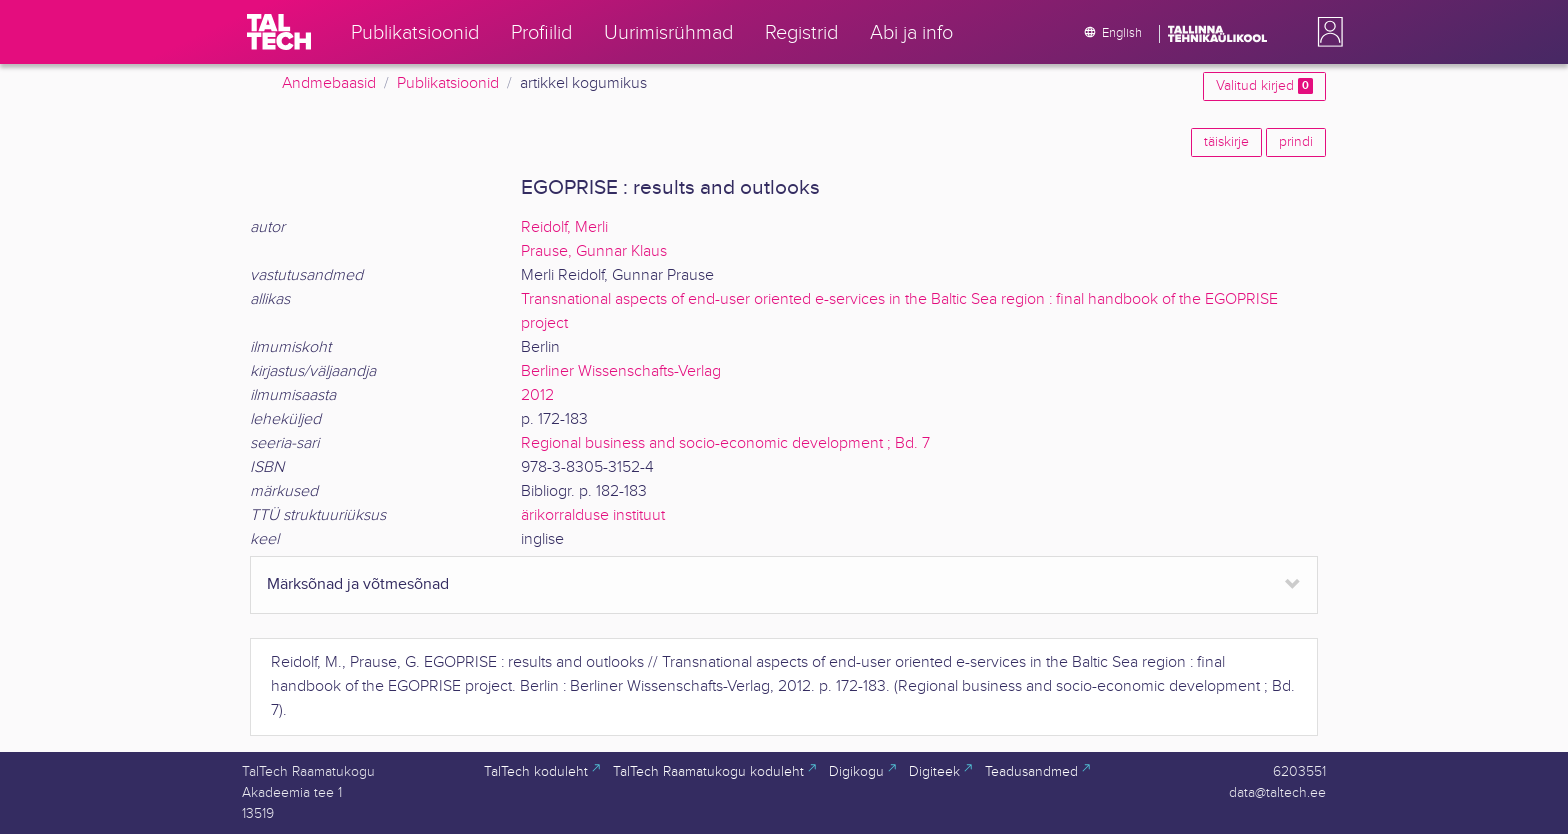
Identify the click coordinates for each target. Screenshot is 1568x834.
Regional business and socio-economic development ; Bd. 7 (725, 443)
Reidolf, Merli (564, 227)
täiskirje (1226, 142)
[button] (1326, 32)
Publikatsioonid (448, 83)
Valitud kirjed (1264, 86)
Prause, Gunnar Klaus (594, 251)
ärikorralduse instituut (593, 515)
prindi (1296, 142)
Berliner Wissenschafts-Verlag (621, 371)
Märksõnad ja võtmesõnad (358, 584)
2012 (537, 395)
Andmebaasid (329, 83)
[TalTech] (279, 32)
